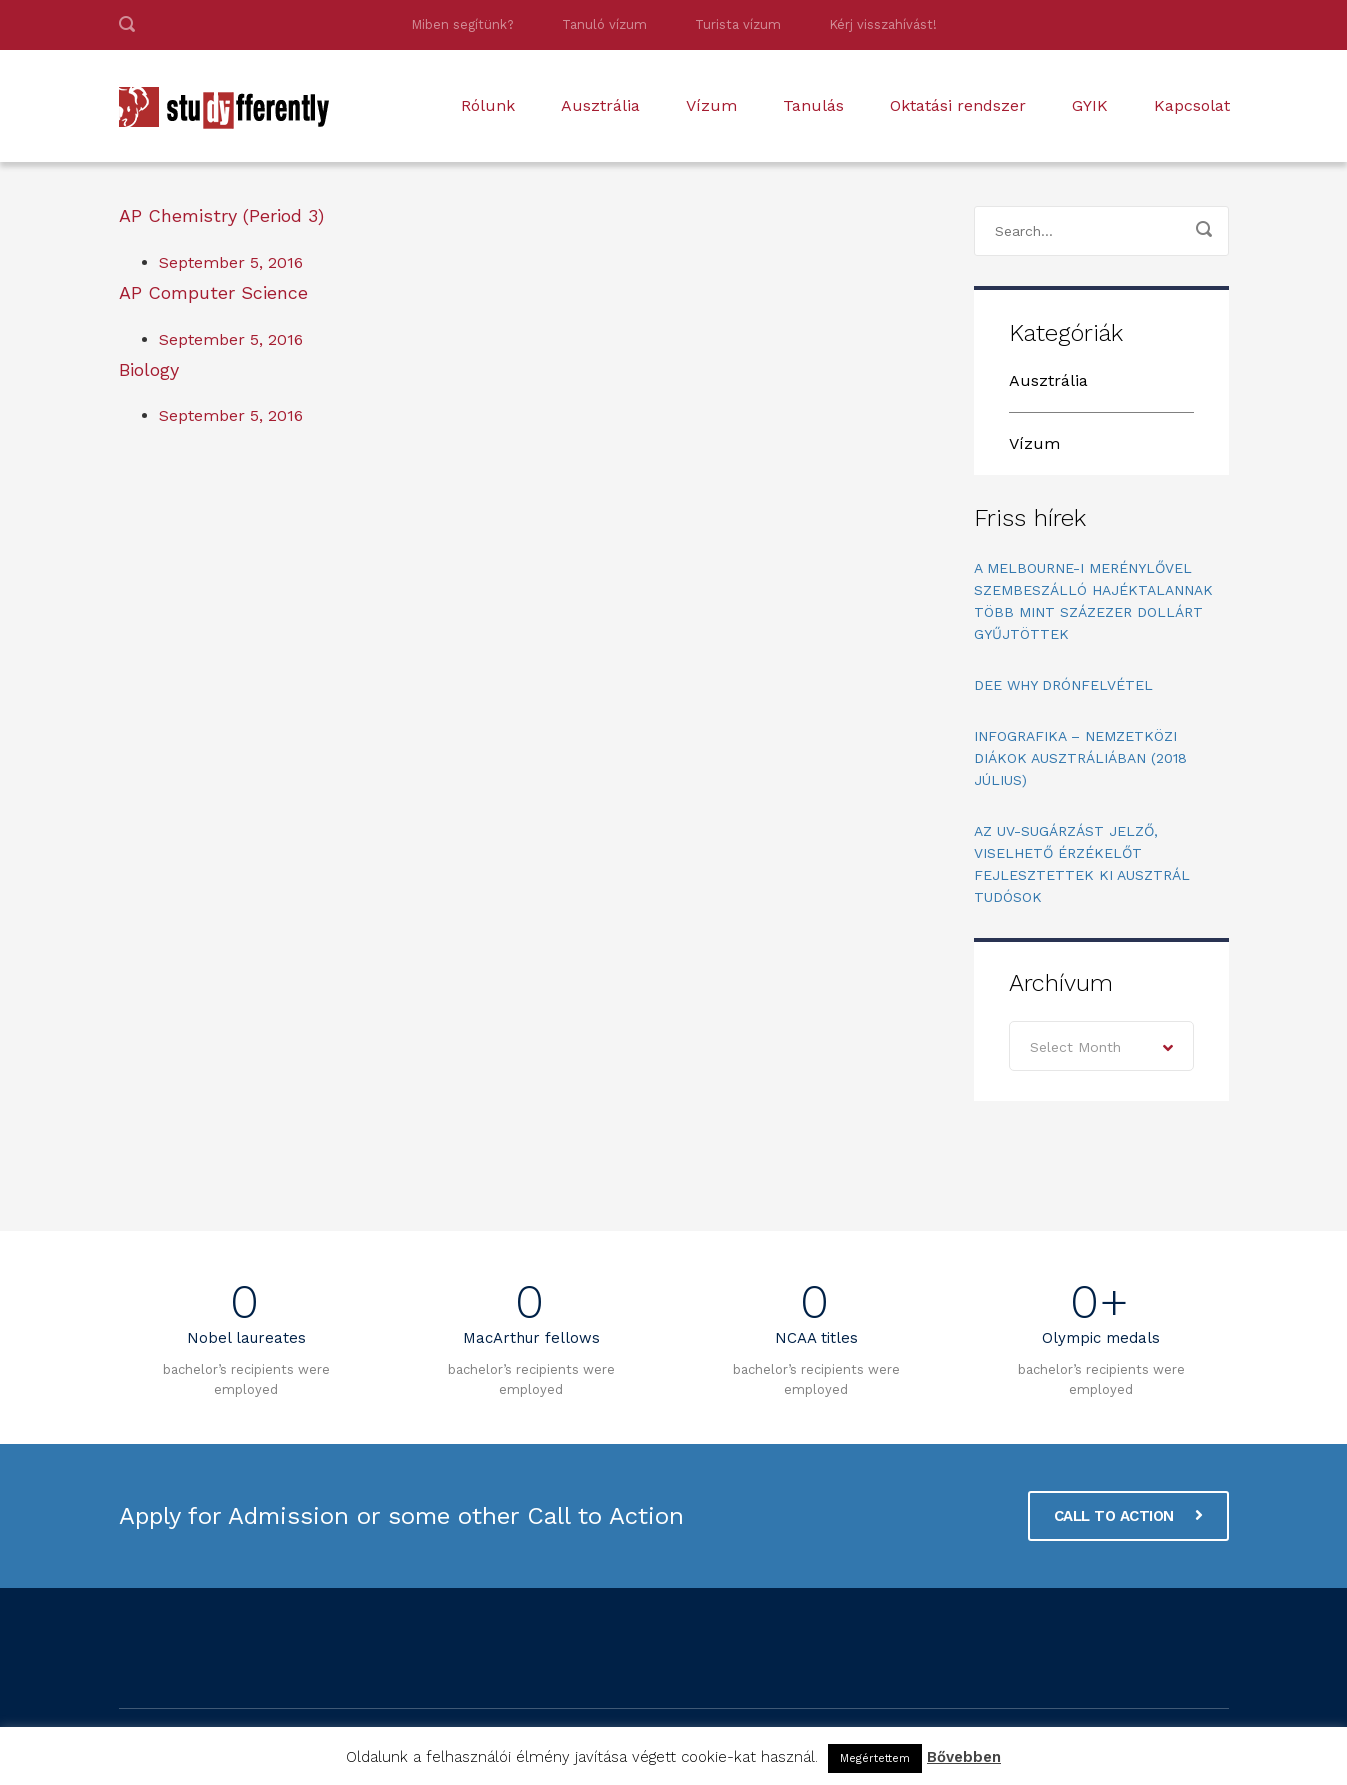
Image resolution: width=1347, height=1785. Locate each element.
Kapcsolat (1192, 105)
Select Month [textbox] (1075, 1047)
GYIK (1090, 105)
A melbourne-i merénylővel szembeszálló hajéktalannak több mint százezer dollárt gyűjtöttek (1093, 601)
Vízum (711, 105)
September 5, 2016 (231, 262)
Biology (149, 369)
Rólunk (488, 105)
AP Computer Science (213, 292)
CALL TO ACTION (1128, 1516)
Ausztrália (600, 105)
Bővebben (964, 1757)
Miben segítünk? (462, 24)
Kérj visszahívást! (883, 24)
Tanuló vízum (604, 24)
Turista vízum (738, 24)
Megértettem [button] (875, 1758)
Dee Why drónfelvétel (1063, 685)
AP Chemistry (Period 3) (221, 215)
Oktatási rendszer (958, 105)
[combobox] (1101, 1046)
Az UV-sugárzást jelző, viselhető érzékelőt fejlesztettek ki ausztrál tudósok (1082, 864)
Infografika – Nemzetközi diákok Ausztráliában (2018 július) (1080, 758)
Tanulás (813, 105)
